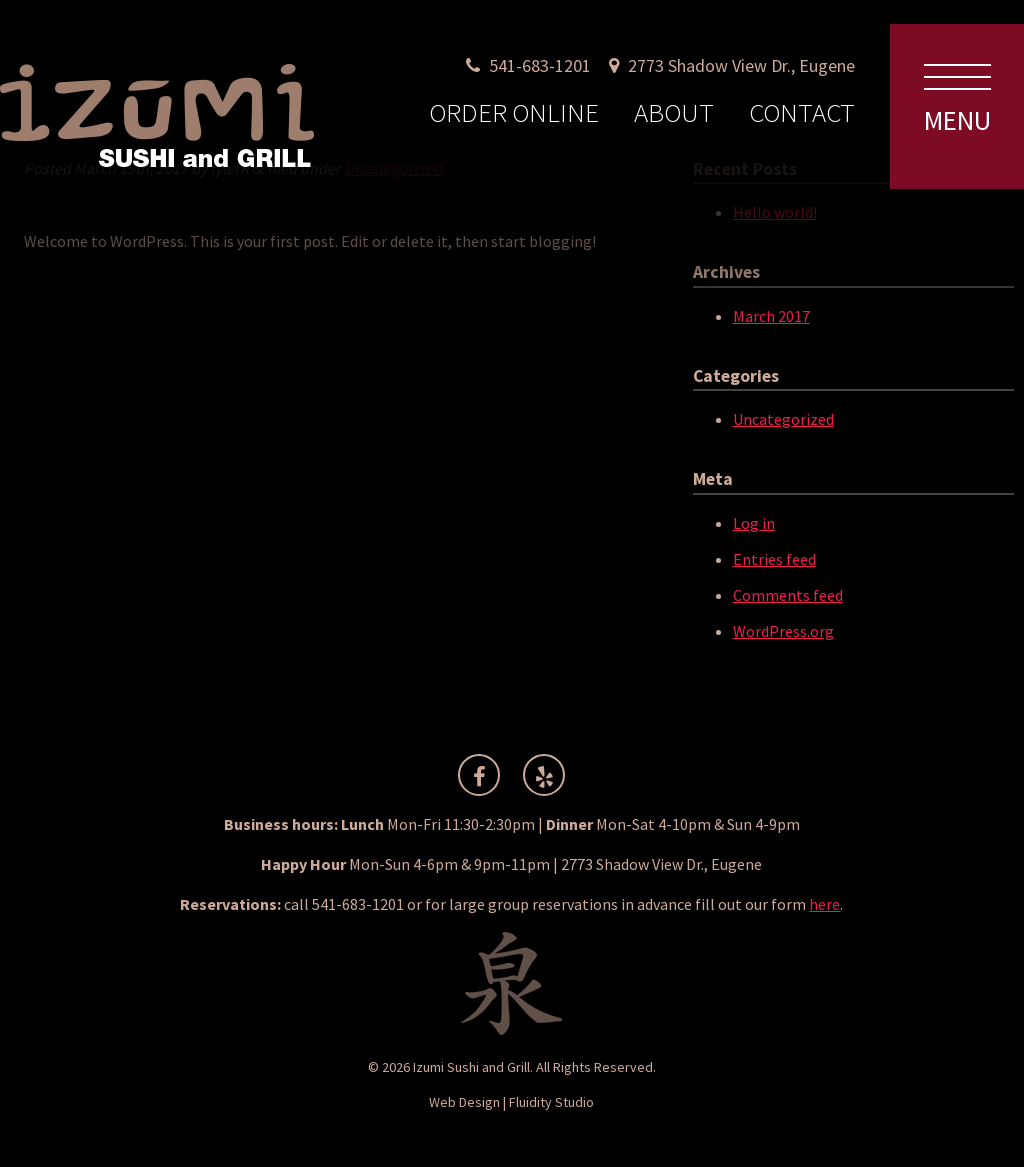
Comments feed (788, 595)
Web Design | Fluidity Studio (511, 1102)
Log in (754, 523)
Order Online (514, 112)
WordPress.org (783, 631)
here (824, 904)
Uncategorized (783, 419)
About (674, 112)
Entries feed (774, 559)
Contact (802, 112)
